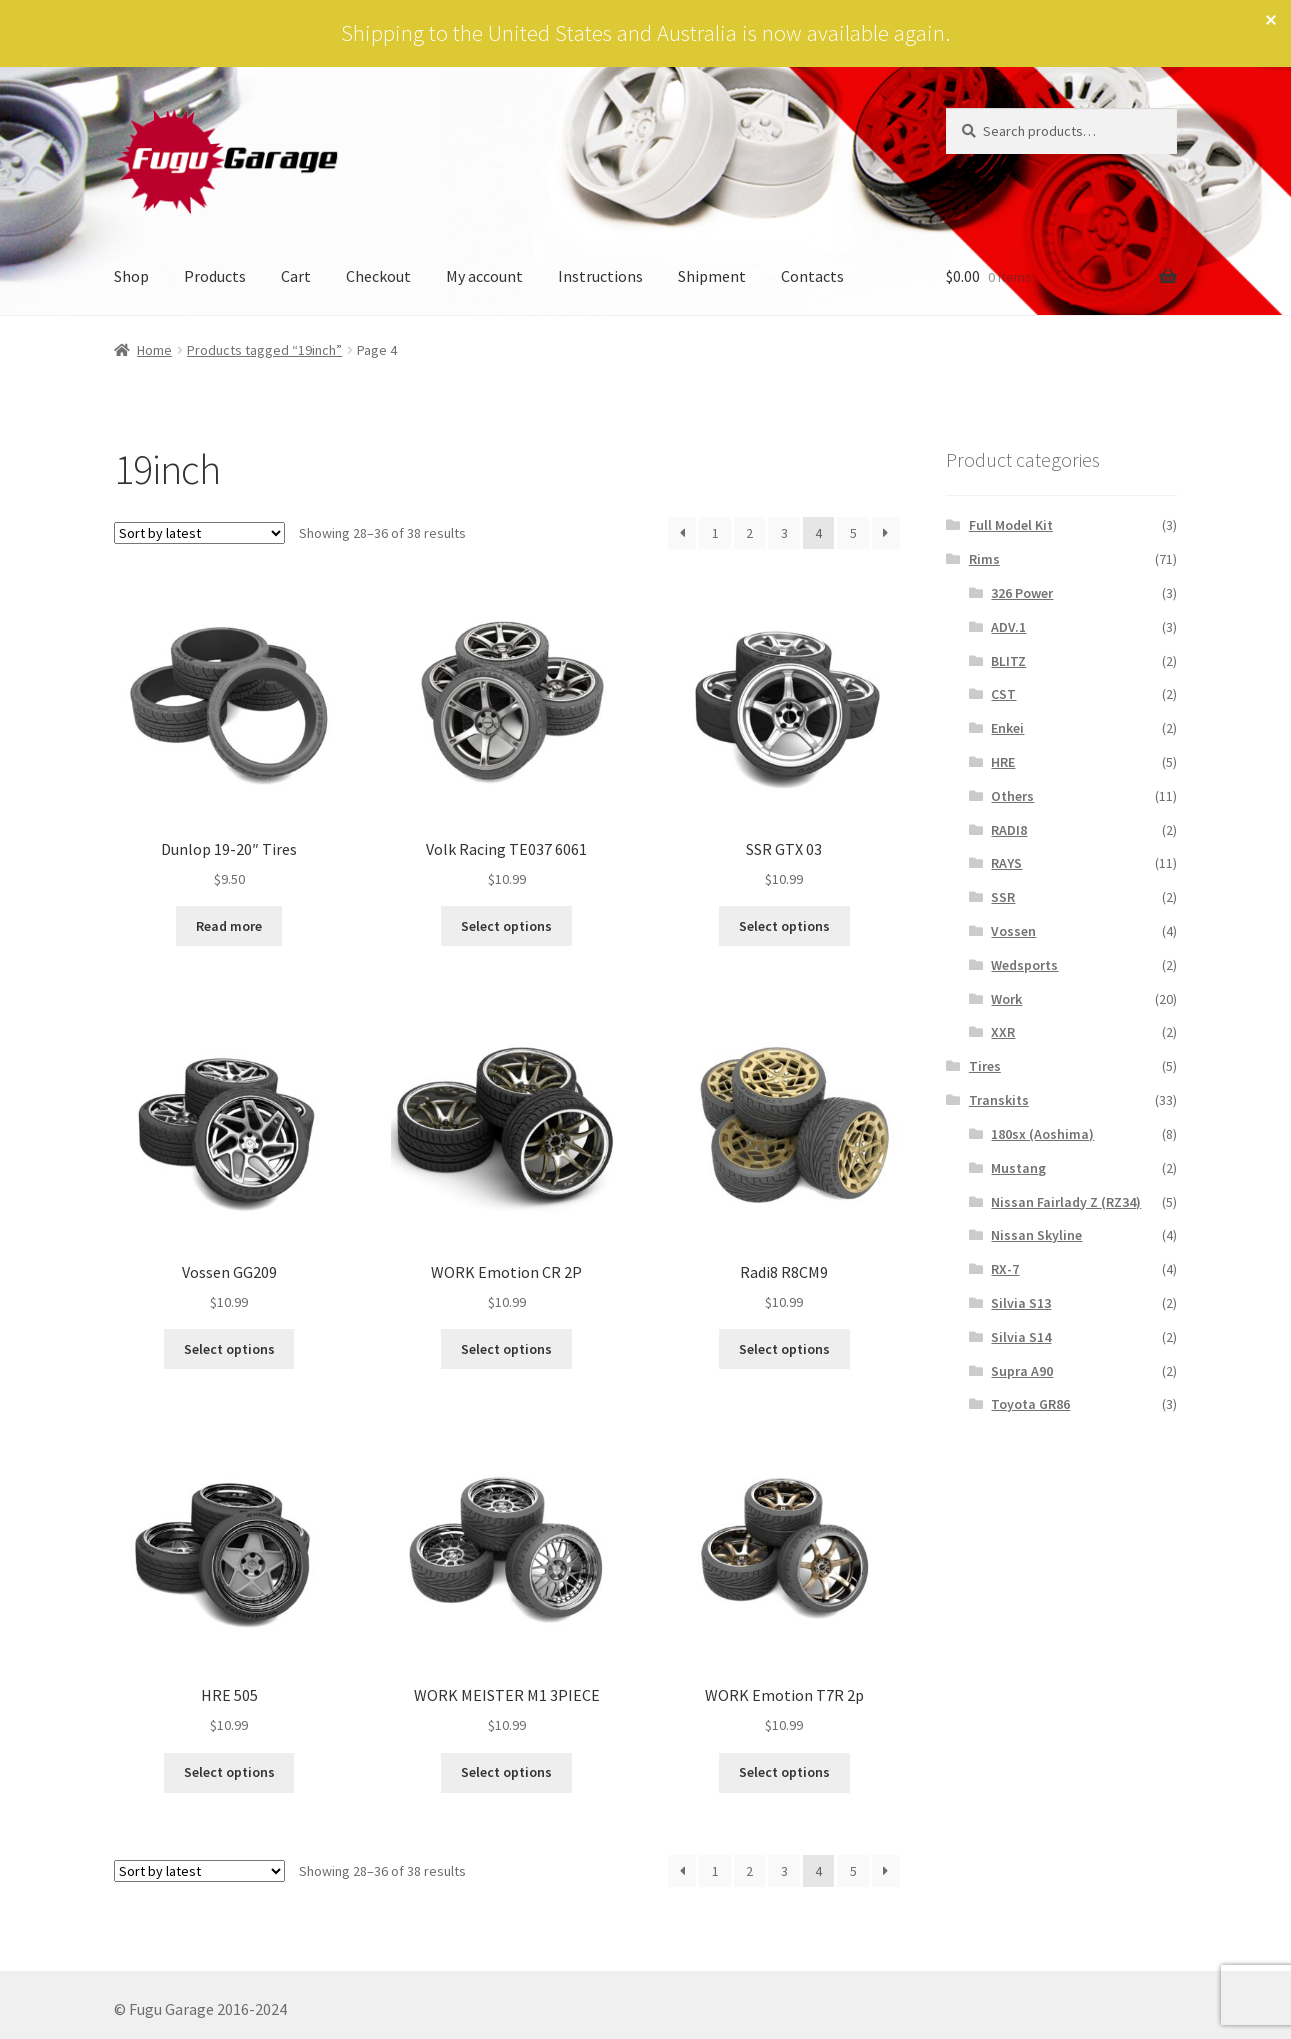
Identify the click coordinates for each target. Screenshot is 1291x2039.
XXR (1003, 1032)
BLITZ (1008, 661)
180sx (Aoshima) (1042, 1134)
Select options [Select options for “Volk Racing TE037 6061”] (506, 926)
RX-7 (1005, 1269)
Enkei (1007, 728)
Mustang (1018, 1168)
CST (1003, 694)
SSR (1003, 897)
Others (1012, 796)
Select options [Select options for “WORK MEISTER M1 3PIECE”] (506, 1772)
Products (215, 276)
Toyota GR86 (1030, 1404)
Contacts (812, 276)
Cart (296, 276)
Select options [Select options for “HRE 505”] (229, 1772)
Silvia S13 (1021, 1303)
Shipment (712, 276)
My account (484, 276)
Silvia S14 (1021, 1337)
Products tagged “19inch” (264, 350)
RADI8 (1009, 830)
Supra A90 (1022, 1371)
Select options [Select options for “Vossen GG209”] (229, 1349)
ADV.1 (1008, 627)
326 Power (1022, 593)
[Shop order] (199, 533)
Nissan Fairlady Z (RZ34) (1066, 1202)
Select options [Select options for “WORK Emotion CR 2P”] (506, 1349)
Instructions (600, 276)
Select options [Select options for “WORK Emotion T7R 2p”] (784, 1772)
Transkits (999, 1100)
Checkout (378, 276)
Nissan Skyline (1036, 1235)
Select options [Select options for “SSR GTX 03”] (784, 926)
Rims (984, 559)
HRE (1003, 762)
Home (154, 350)
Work (1006, 999)
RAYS (1006, 863)
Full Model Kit (1011, 525)
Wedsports (1024, 965)
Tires (985, 1066)
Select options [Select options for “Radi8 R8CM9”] (784, 1349)
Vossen (1013, 931)
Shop (131, 276)
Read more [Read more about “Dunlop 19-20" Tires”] (229, 926)
